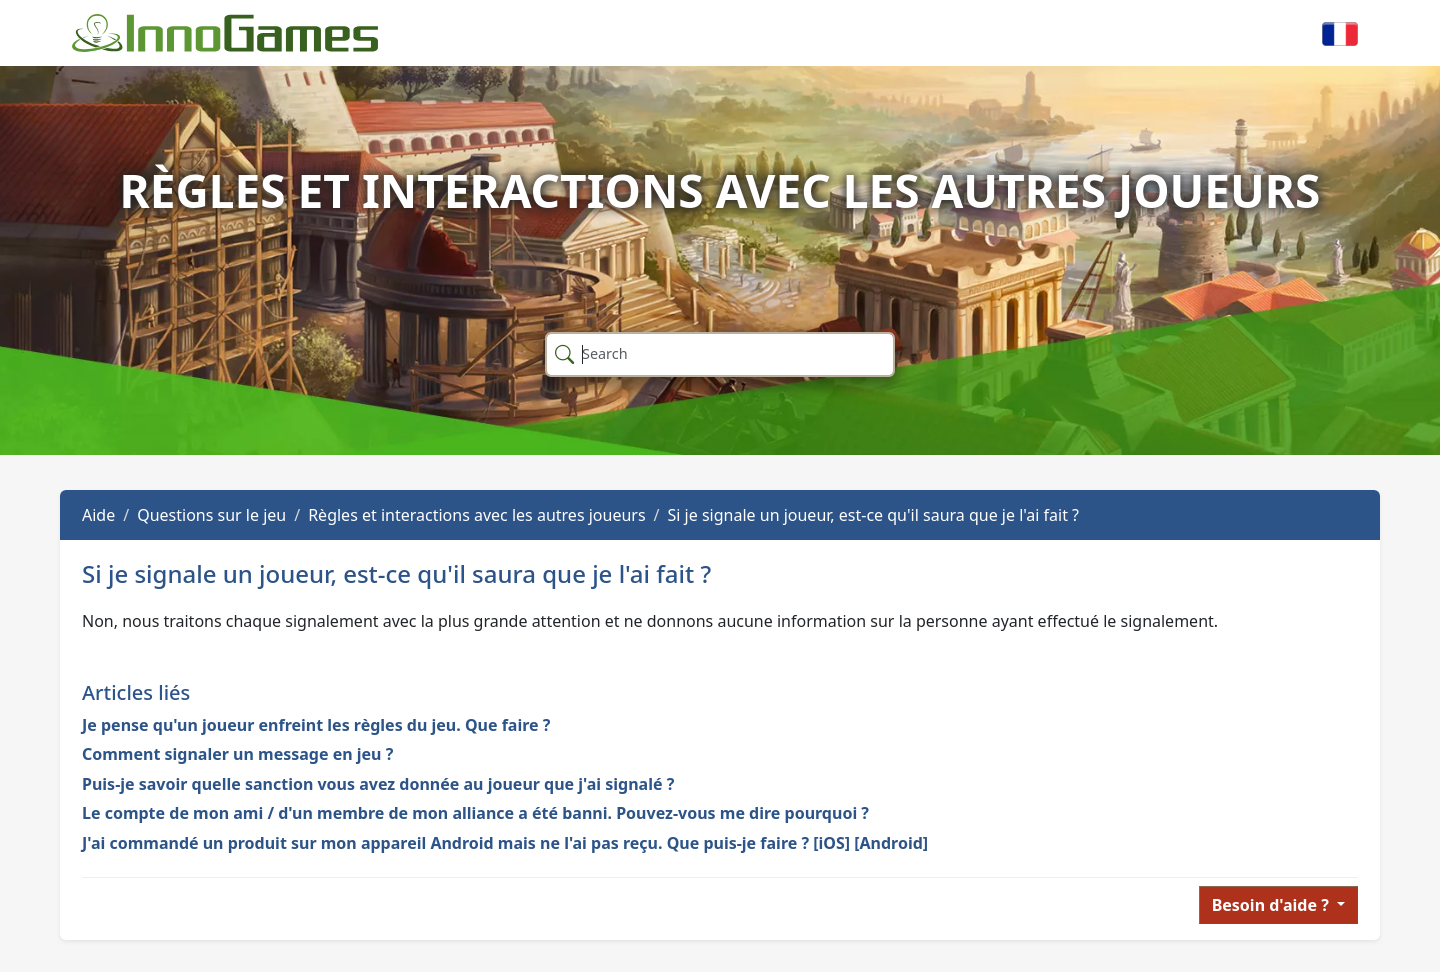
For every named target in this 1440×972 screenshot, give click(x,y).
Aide (98, 515)
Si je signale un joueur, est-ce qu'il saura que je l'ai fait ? (873, 515)
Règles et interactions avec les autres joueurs (476, 515)
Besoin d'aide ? (1272, 905)
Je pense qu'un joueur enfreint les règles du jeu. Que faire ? (316, 725)
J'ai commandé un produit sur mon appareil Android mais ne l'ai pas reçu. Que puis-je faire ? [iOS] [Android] (505, 843)
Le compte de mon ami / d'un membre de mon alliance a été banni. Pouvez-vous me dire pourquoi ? (475, 813)
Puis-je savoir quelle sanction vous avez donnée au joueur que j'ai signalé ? (378, 784)
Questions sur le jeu (211, 515)
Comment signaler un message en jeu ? (237, 754)
